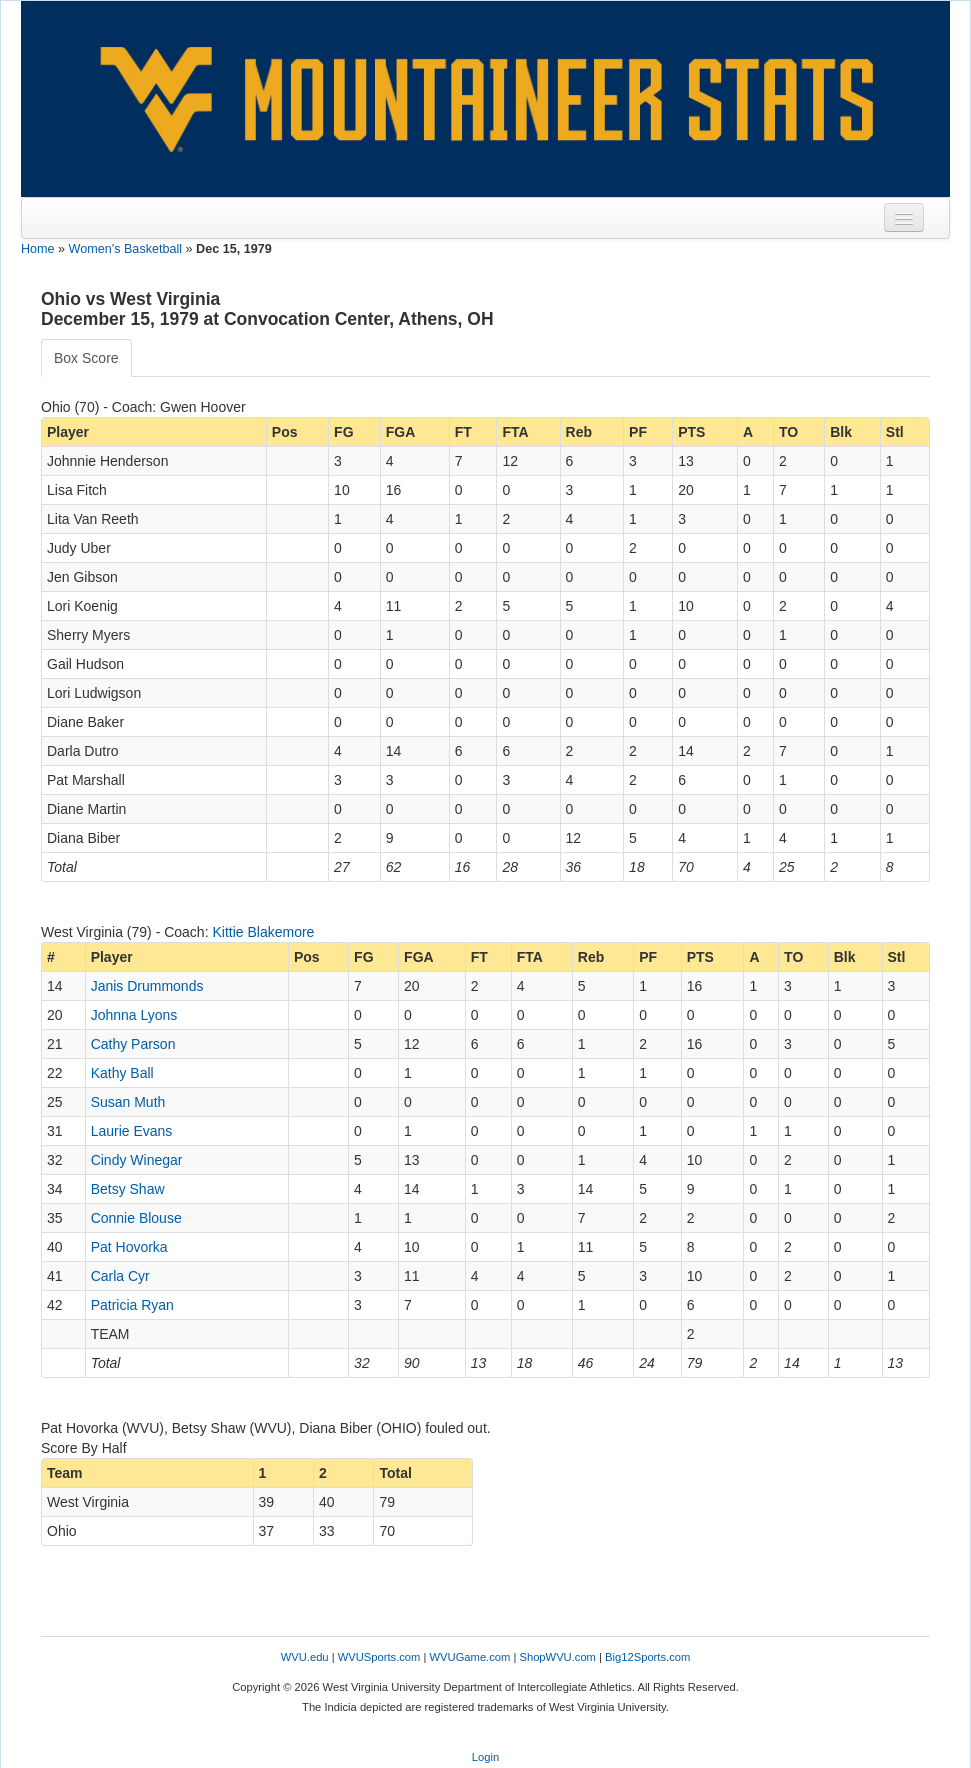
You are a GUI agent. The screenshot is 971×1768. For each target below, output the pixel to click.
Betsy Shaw (128, 1189)
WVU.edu (305, 1657)
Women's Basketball (125, 249)
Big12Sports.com (647, 1657)
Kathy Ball (122, 1073)
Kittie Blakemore (263, 932)
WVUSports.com (379, 1657)
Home (38, 249)
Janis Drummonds (147, 986)
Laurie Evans (132, 1131)
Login (485, 1757)
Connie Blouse (136, 1218)
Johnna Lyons (134, 1015)
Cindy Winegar (137, 1160)
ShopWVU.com (557, 1657)
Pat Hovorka (129, 1247)
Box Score (86, 358)
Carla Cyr (120, 1276)
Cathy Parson (133, 1044)
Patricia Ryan (132, 1305)
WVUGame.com (470, 1657)
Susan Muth (128, 1102)
